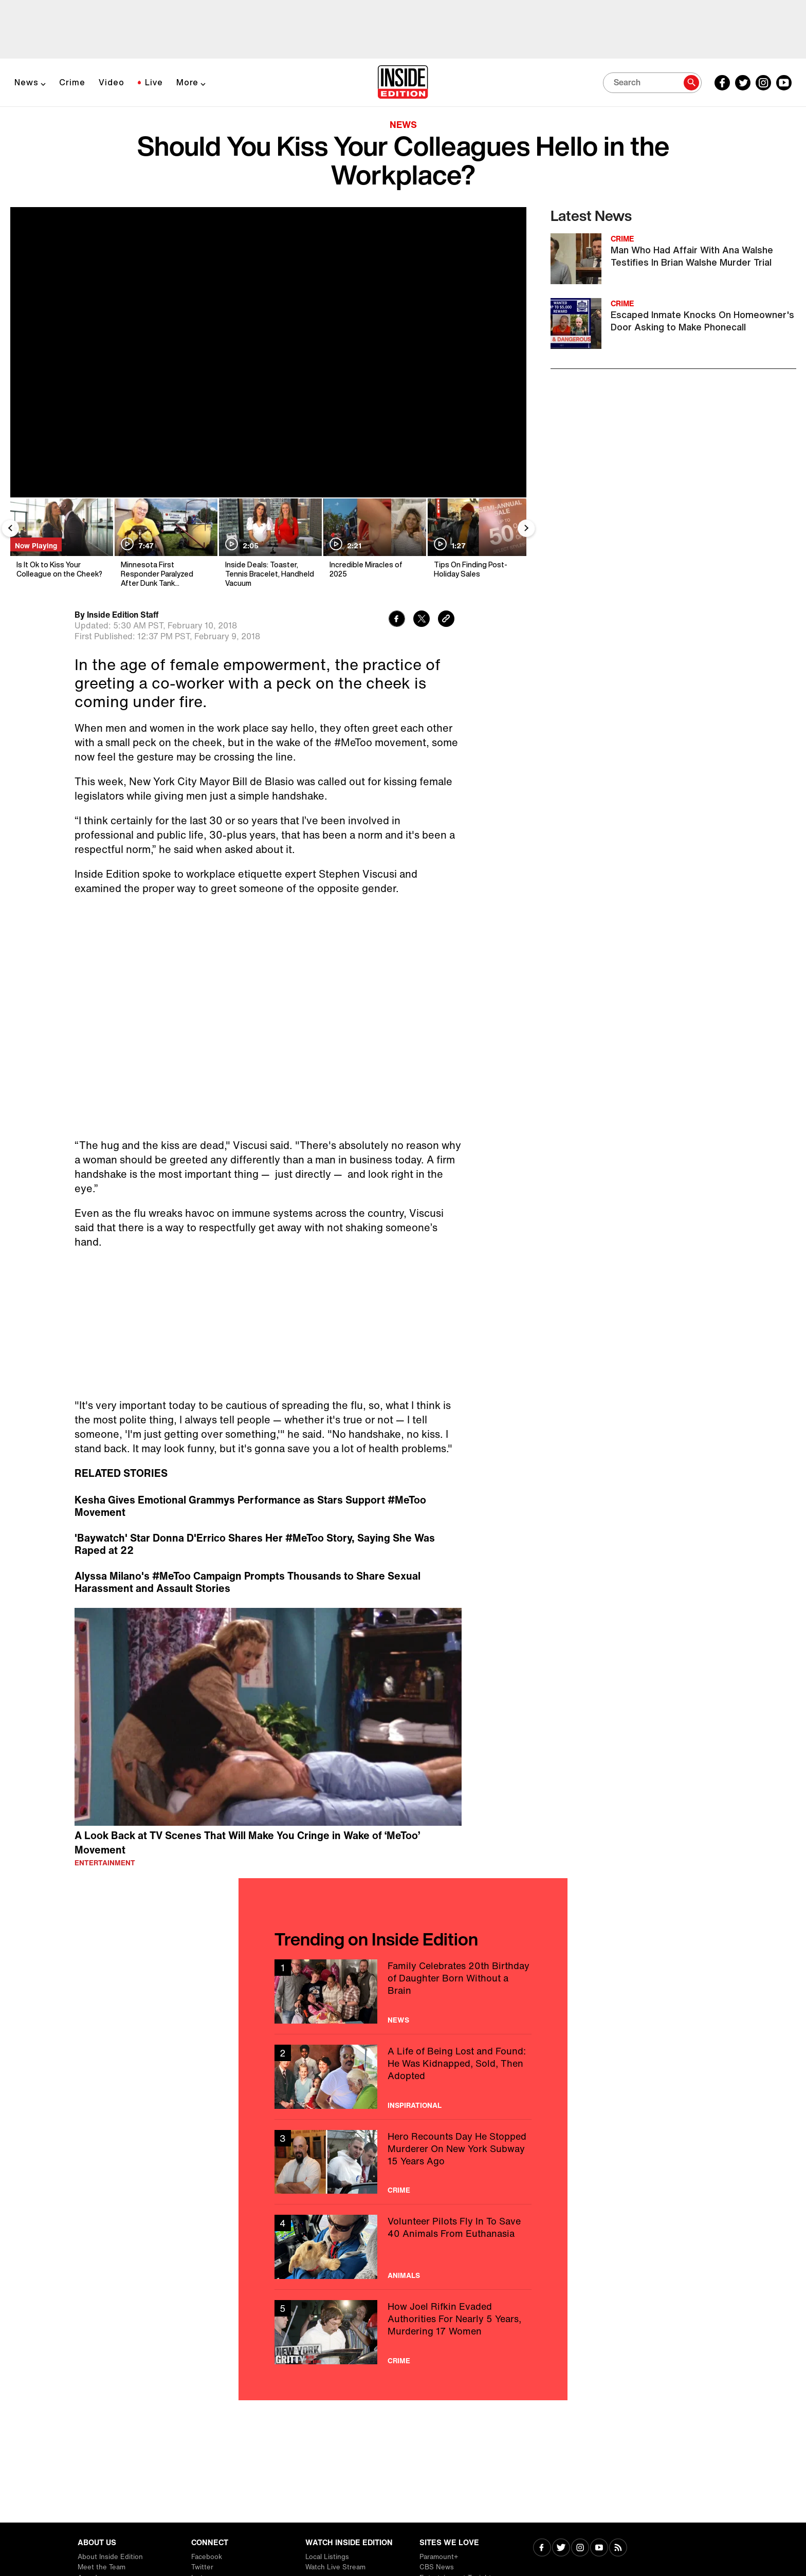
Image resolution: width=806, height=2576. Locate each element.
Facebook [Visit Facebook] (206, 2557)
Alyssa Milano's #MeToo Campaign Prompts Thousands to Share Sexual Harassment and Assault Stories (247, 1582)
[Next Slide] (526, 528)
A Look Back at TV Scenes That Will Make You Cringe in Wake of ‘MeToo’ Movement (247, 1843)
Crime (72, 82)
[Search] (652, 82)
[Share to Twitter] (421, 620)
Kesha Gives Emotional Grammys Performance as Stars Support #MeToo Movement (250, 1506)
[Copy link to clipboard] (446, 620)
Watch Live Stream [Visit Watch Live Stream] (335, 2567)
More (187, 82)
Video (111, 82)
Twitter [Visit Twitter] (202, 2567)
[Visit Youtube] (599, 2548)
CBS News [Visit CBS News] (436, 2567)
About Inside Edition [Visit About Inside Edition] (110, 2557)
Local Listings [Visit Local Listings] (327, 2557)
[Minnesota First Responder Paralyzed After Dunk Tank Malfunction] (165, 543)
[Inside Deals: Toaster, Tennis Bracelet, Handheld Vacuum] (269, 543)
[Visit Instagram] (580, 2548)
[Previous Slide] (10, 528)
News (26, 82)
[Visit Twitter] (561, 2548)
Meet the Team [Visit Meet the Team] (101, 2567)
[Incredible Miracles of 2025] (374, 543)
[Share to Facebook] (397, 620)
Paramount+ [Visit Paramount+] (438, 2557)
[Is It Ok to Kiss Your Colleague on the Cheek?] (61, 543)
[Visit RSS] (618, 2548)
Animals (404, 2275)
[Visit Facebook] (542, 2548)
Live (154, 82)
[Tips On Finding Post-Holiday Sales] (478, 543)
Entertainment (105, 1863)
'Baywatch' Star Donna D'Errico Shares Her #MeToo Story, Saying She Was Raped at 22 (255, 1544)
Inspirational (415, 2105)
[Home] (403, 82)
